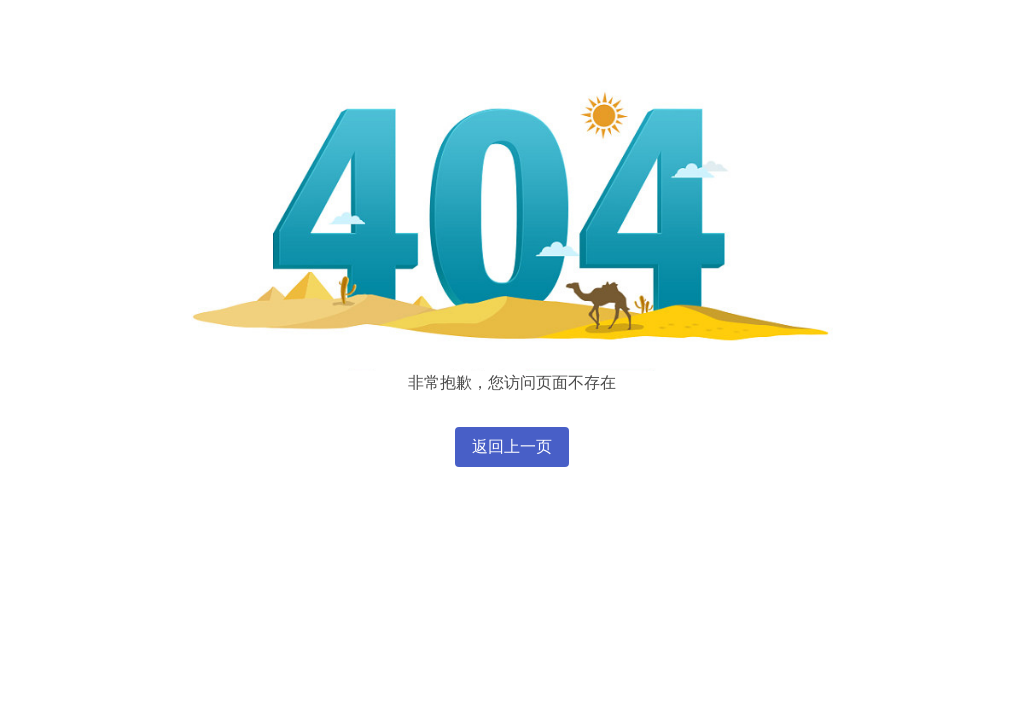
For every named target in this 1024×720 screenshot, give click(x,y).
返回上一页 (512, 446)
